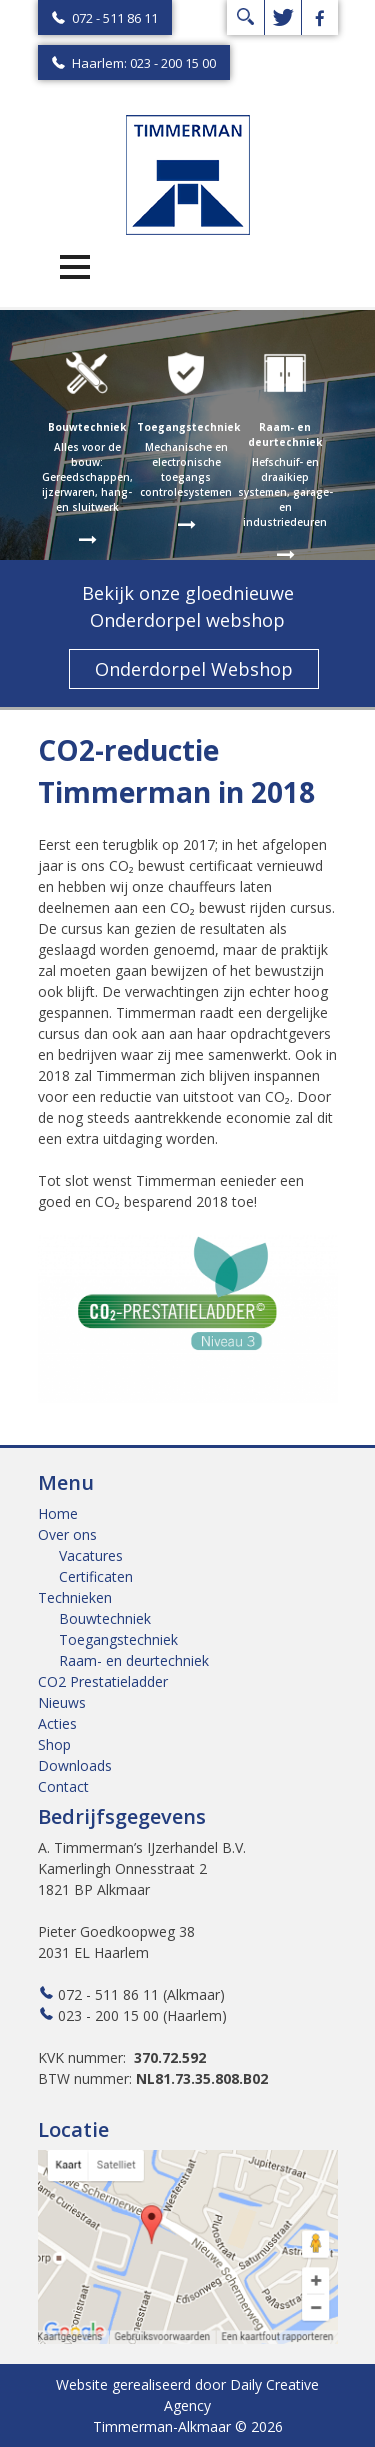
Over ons (67, 1534)
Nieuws (62, 1702)
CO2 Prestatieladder (103, 1681)
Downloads (75, 1765)
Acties (57, 1723)
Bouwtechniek (105, 1618)
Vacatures (91, 1555)
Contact (63, 1786)
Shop (54, 1744)
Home (58, 1513)
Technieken (75, 1597)
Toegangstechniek (118, 1639)
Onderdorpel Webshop (194, 669)
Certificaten (96, 1576)
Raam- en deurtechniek (134, 1660)
